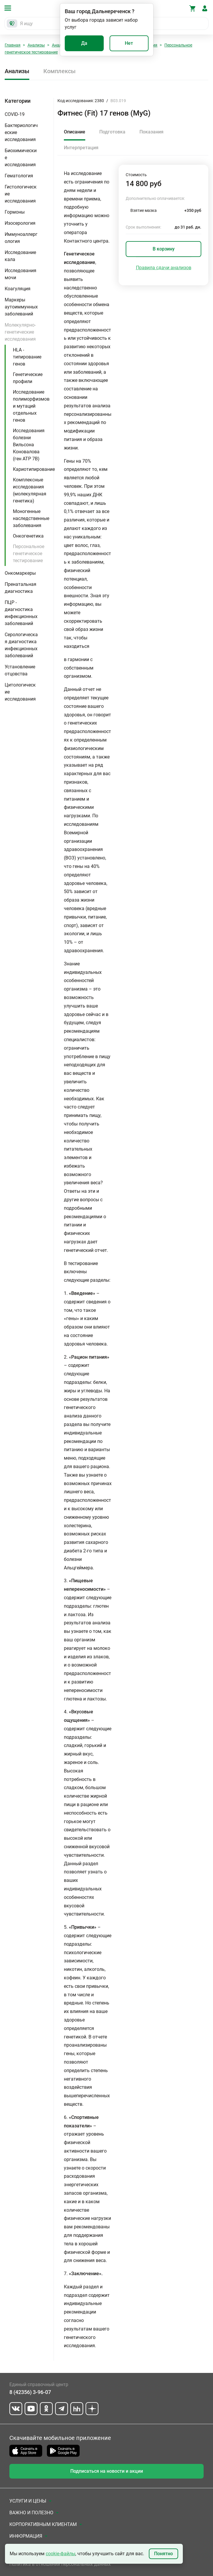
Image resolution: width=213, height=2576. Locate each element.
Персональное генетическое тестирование (28, 553)
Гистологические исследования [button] (21, 194)
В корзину (164, 249)
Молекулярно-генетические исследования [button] (20, 332)
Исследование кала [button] (20, 256)
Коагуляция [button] (17, 288)
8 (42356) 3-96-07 (30, 2392)
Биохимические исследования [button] (21, 157)
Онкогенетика (28, 536)
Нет (129, 43)
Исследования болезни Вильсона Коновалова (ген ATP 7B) (29, 444)
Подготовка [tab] (112, 132)
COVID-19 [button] (15, 114)
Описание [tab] (74, 132)
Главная (13, 45)
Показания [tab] (151, 132)
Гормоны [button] (15, 212)
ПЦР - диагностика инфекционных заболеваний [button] (21, 613)
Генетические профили (27, 378)
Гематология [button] (19, 176)
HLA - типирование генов (27, 357)
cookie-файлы (60, 2553)
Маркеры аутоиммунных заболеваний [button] (21, 307)
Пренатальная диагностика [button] (20, 587)
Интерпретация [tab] (81, 147)
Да (84, 43)
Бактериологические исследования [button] (21, 132)
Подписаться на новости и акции (106, 2471)
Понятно (163, 2553)
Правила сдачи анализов (163, 267)
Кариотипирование (34, 469)
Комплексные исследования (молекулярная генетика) (29, 490)
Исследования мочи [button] (20, 274)
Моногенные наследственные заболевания (31, 518)
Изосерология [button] (20, 223)
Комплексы (59, 71)
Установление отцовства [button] (20, 670)
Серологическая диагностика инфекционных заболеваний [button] (21, 645)
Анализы (36, 45)
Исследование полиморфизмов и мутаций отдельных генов (31, 406)
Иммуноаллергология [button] (21, 237)
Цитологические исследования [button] (20, 692)
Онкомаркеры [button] (20, 573)
